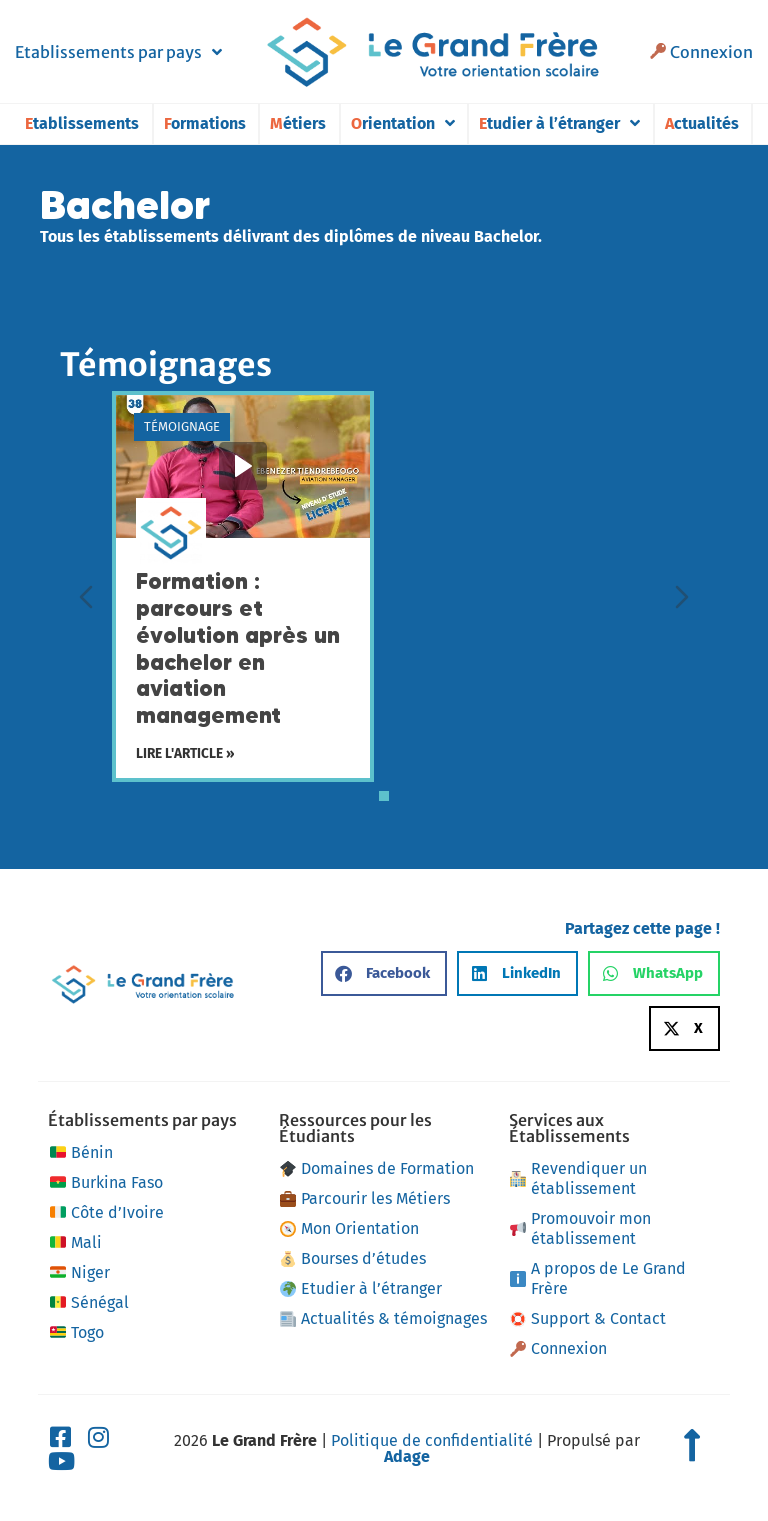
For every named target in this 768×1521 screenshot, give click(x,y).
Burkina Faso (105, 1183)
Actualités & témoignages (383, 1318)
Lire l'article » (185, 754)
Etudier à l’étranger (559, 123)
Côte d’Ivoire (105, 1213)
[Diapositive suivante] (682, 597)
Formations (205, 123)
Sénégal (88, 1303)
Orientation (403, 123)
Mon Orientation (349, 1228)
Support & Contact (588, 1318)
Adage (407, 1456)
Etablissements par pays (118, 52)
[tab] (384, 796)
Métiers (298, 123)
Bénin (80, 1153)
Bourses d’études (353, 1258)
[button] (384, 973)
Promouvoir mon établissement (580, 1228)
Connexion (701, 52)
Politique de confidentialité (432, 1440)
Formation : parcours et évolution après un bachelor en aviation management (238, 648)
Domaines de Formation (377, 1168)
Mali (74, 1243)
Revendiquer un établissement (578, 1178)
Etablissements (82, 123)
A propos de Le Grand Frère (598, 1278)
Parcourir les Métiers (365, 1198)
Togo (75, 1333)
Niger (78, 1273)
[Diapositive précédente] (86, 597)
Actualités (702, 123)
